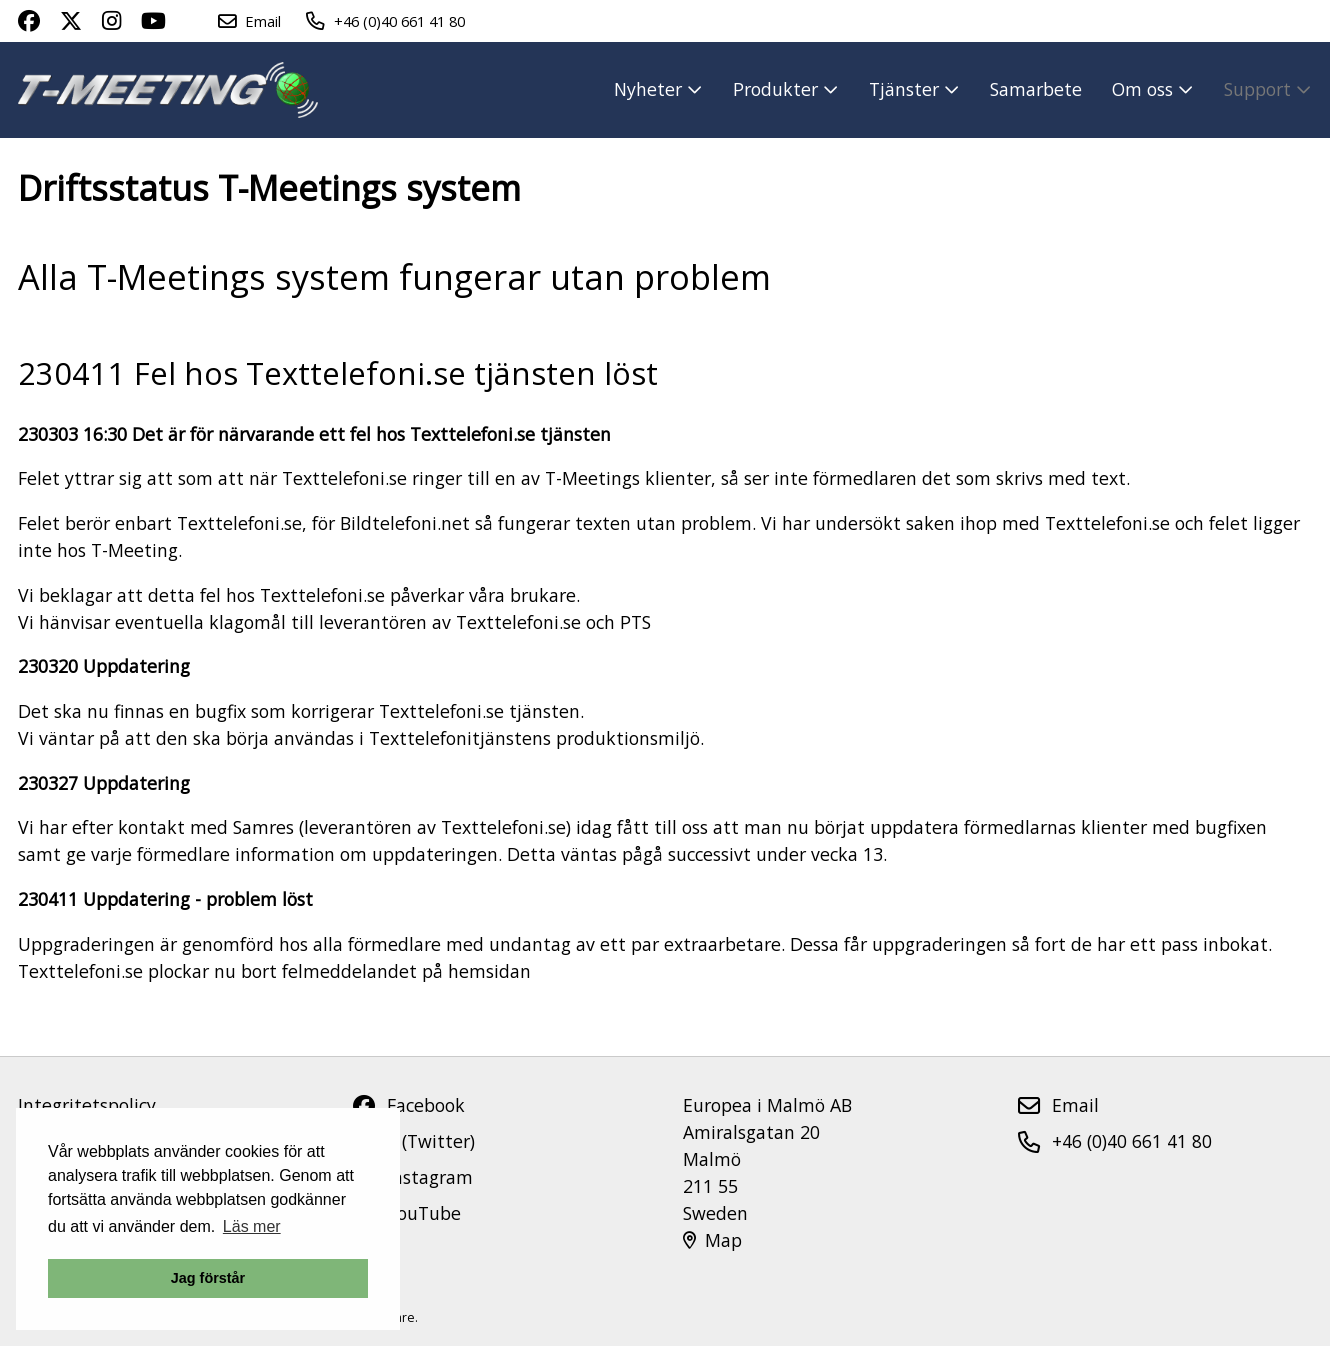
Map (712, 1240)
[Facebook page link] (29, 21)
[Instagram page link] (111, 21)
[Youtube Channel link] (153, 21)
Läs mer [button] (252, 1226)
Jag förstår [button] (208, 1278)
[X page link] (71, 21)
